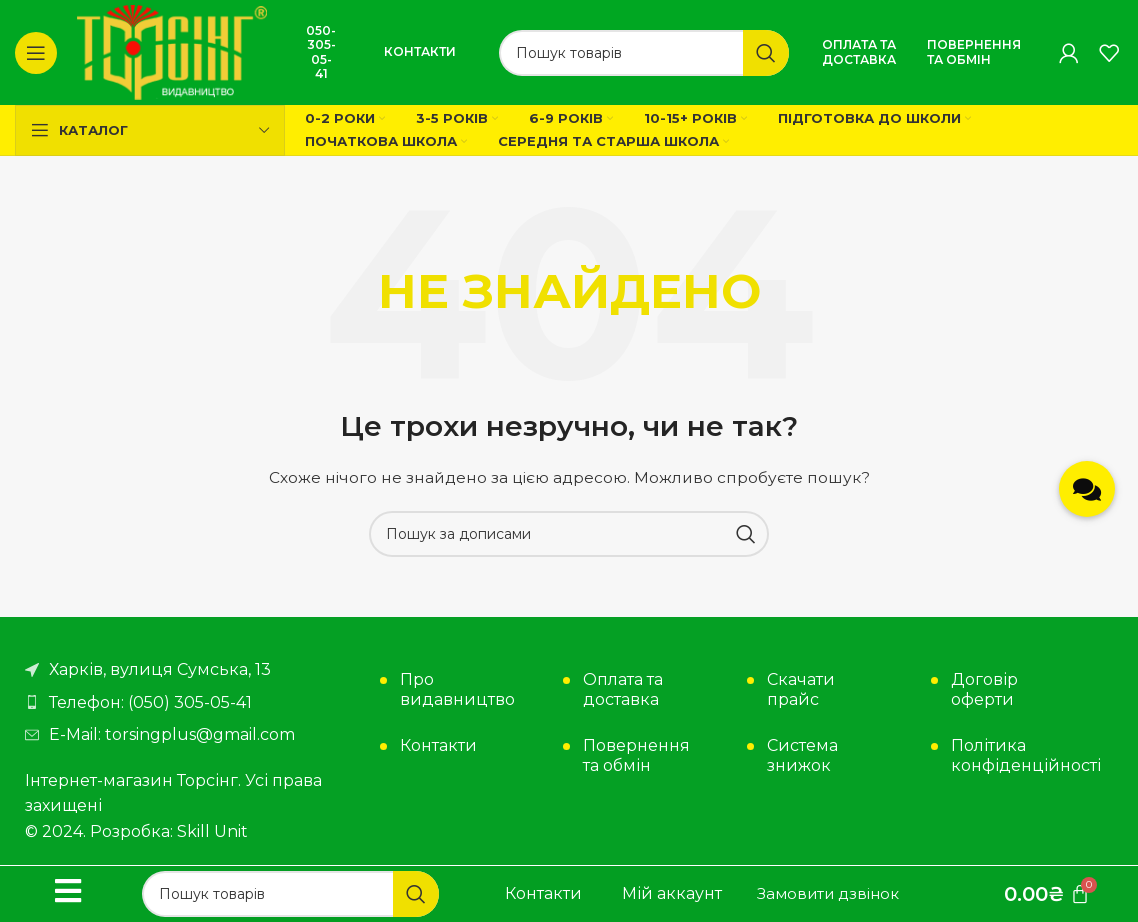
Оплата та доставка (859, 51)
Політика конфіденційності (1014, 755)
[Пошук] (644, 53)
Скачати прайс (801, 689)
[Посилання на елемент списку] (192, 703)
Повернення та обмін (974, 51)
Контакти (420, 51)
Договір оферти (984, 689)
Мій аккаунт (672, 893)
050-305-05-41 (321, 52)
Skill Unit (212, 831)
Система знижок (802, 755)
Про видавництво (457, 689)
